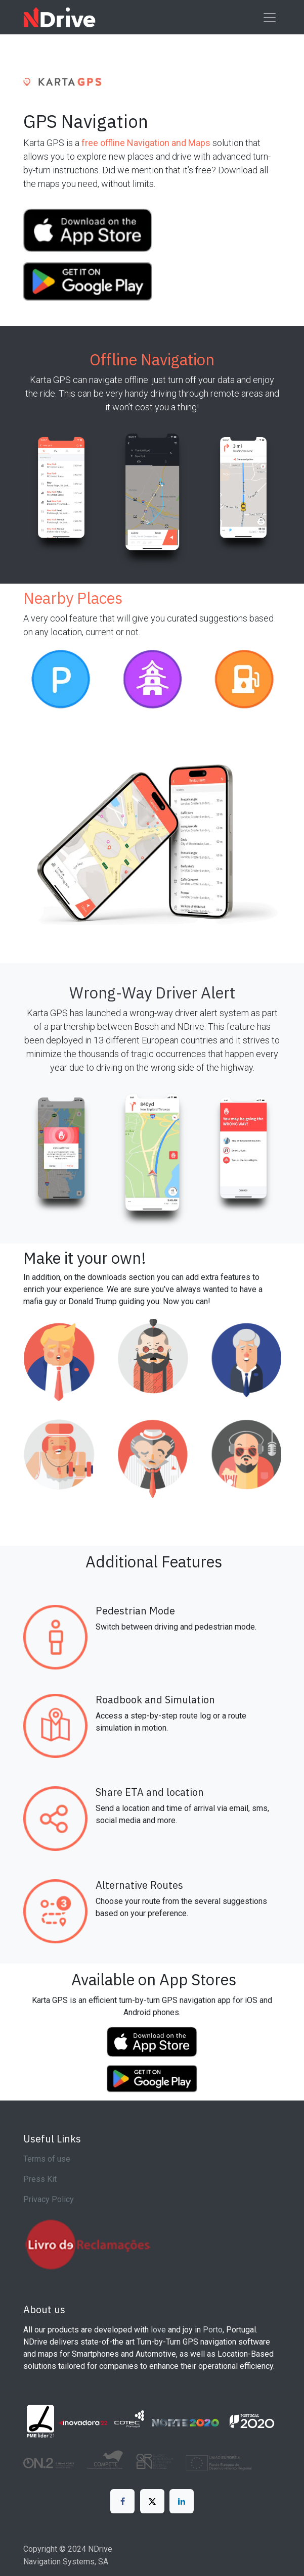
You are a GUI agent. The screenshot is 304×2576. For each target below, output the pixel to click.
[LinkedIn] (181, 2501)
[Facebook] (122, 2501)
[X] (152, 2501)
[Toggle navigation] (269, 17)
